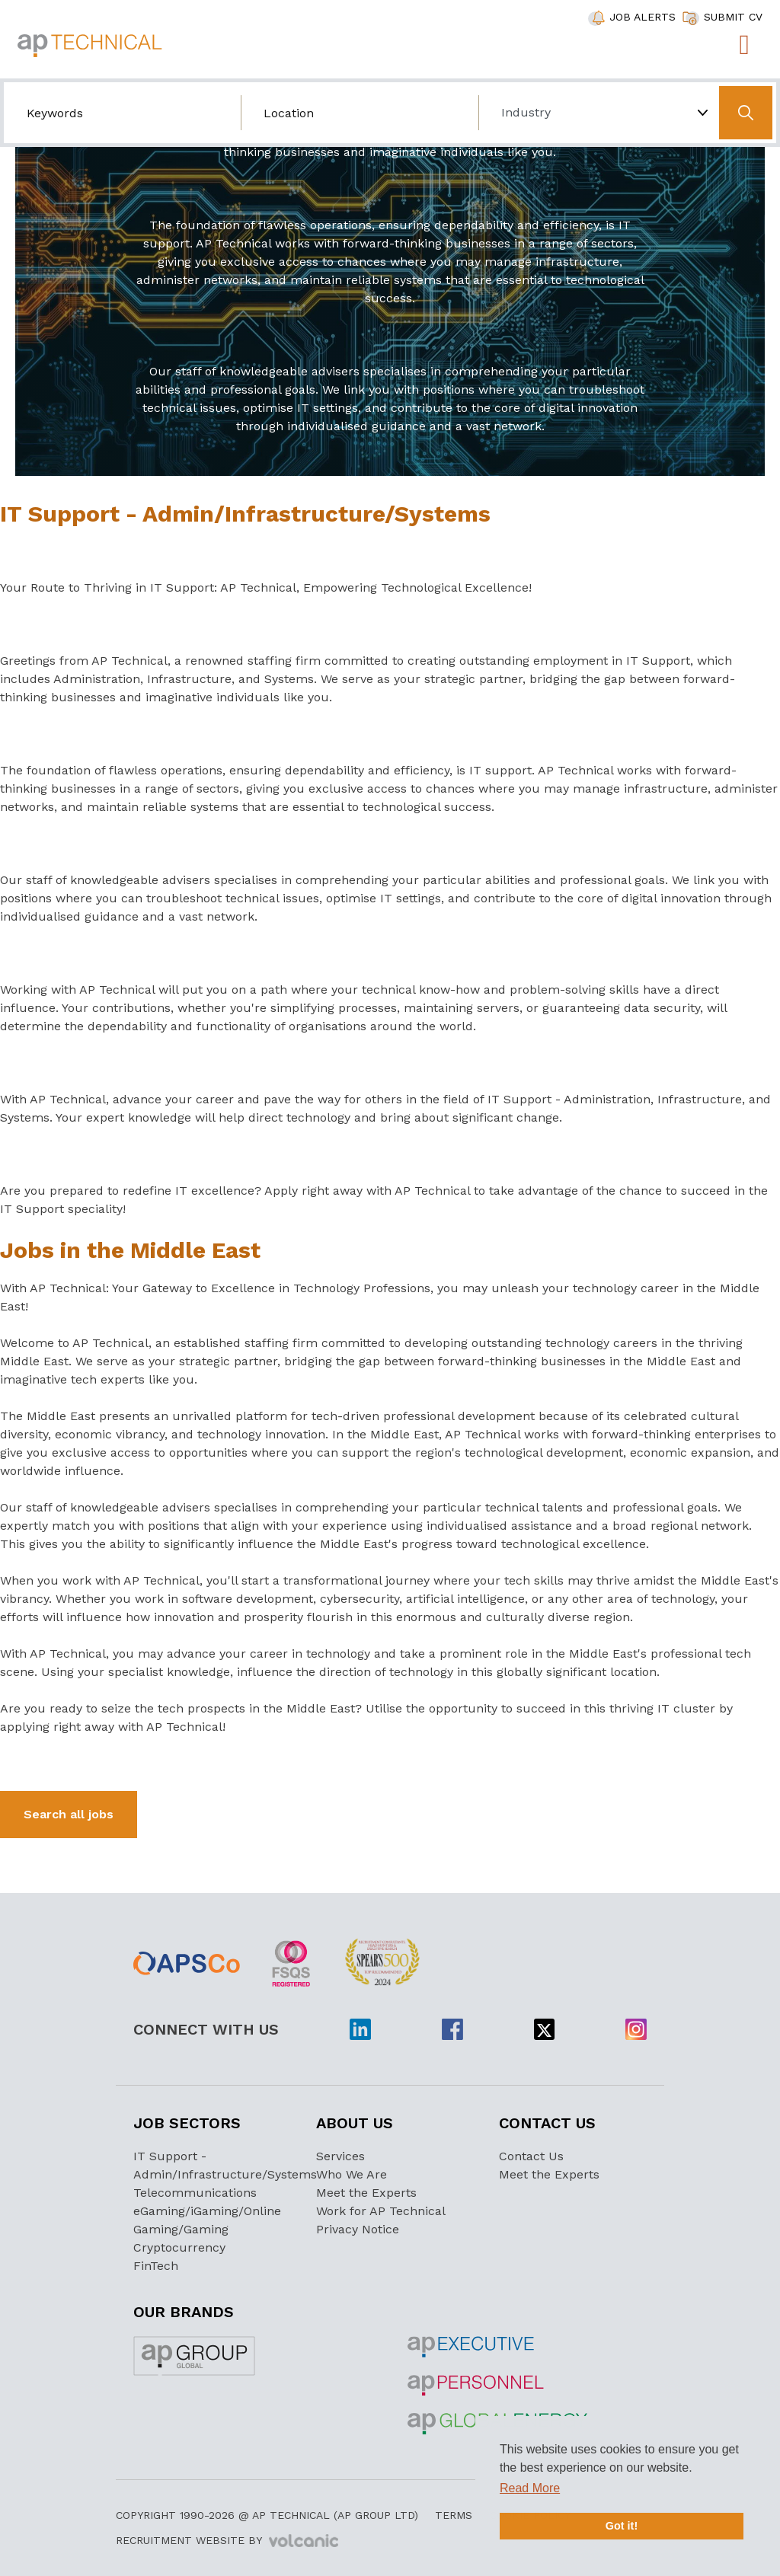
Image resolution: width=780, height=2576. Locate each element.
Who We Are (351, 2174)
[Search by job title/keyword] (122, 112)
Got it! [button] (622, 2526)
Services (340, 2156)
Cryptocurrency (179, 2247)
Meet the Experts (366, 2192)
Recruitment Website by (227, 2541)
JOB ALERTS (642, 17)
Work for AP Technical (381, 2211)
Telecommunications (195, 2192)
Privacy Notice (357, 2229)
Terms (453, 2515)
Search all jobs (68, 1814)
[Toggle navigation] (744, 44)
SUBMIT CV (733, 17)
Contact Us (531, 2156)
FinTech (155, 2265)
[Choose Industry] (596, 112)
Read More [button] (530, 2488)
